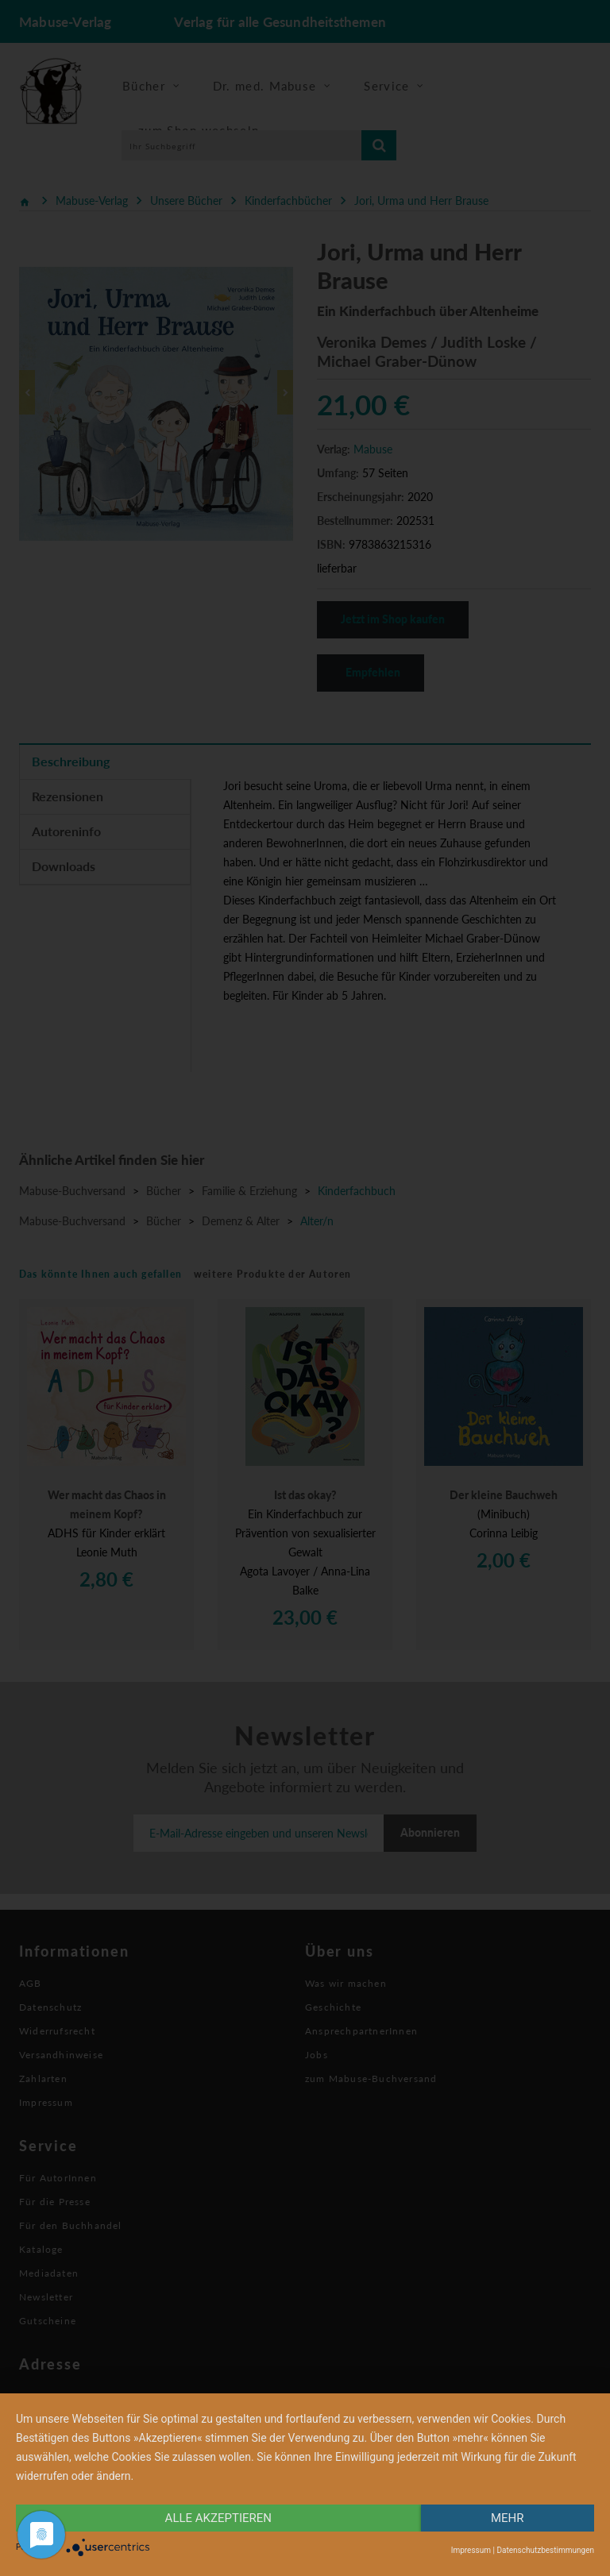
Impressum (471, 2550)
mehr (507, 2518)
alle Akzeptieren (218, 2518)
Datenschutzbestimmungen (545, 2550)
